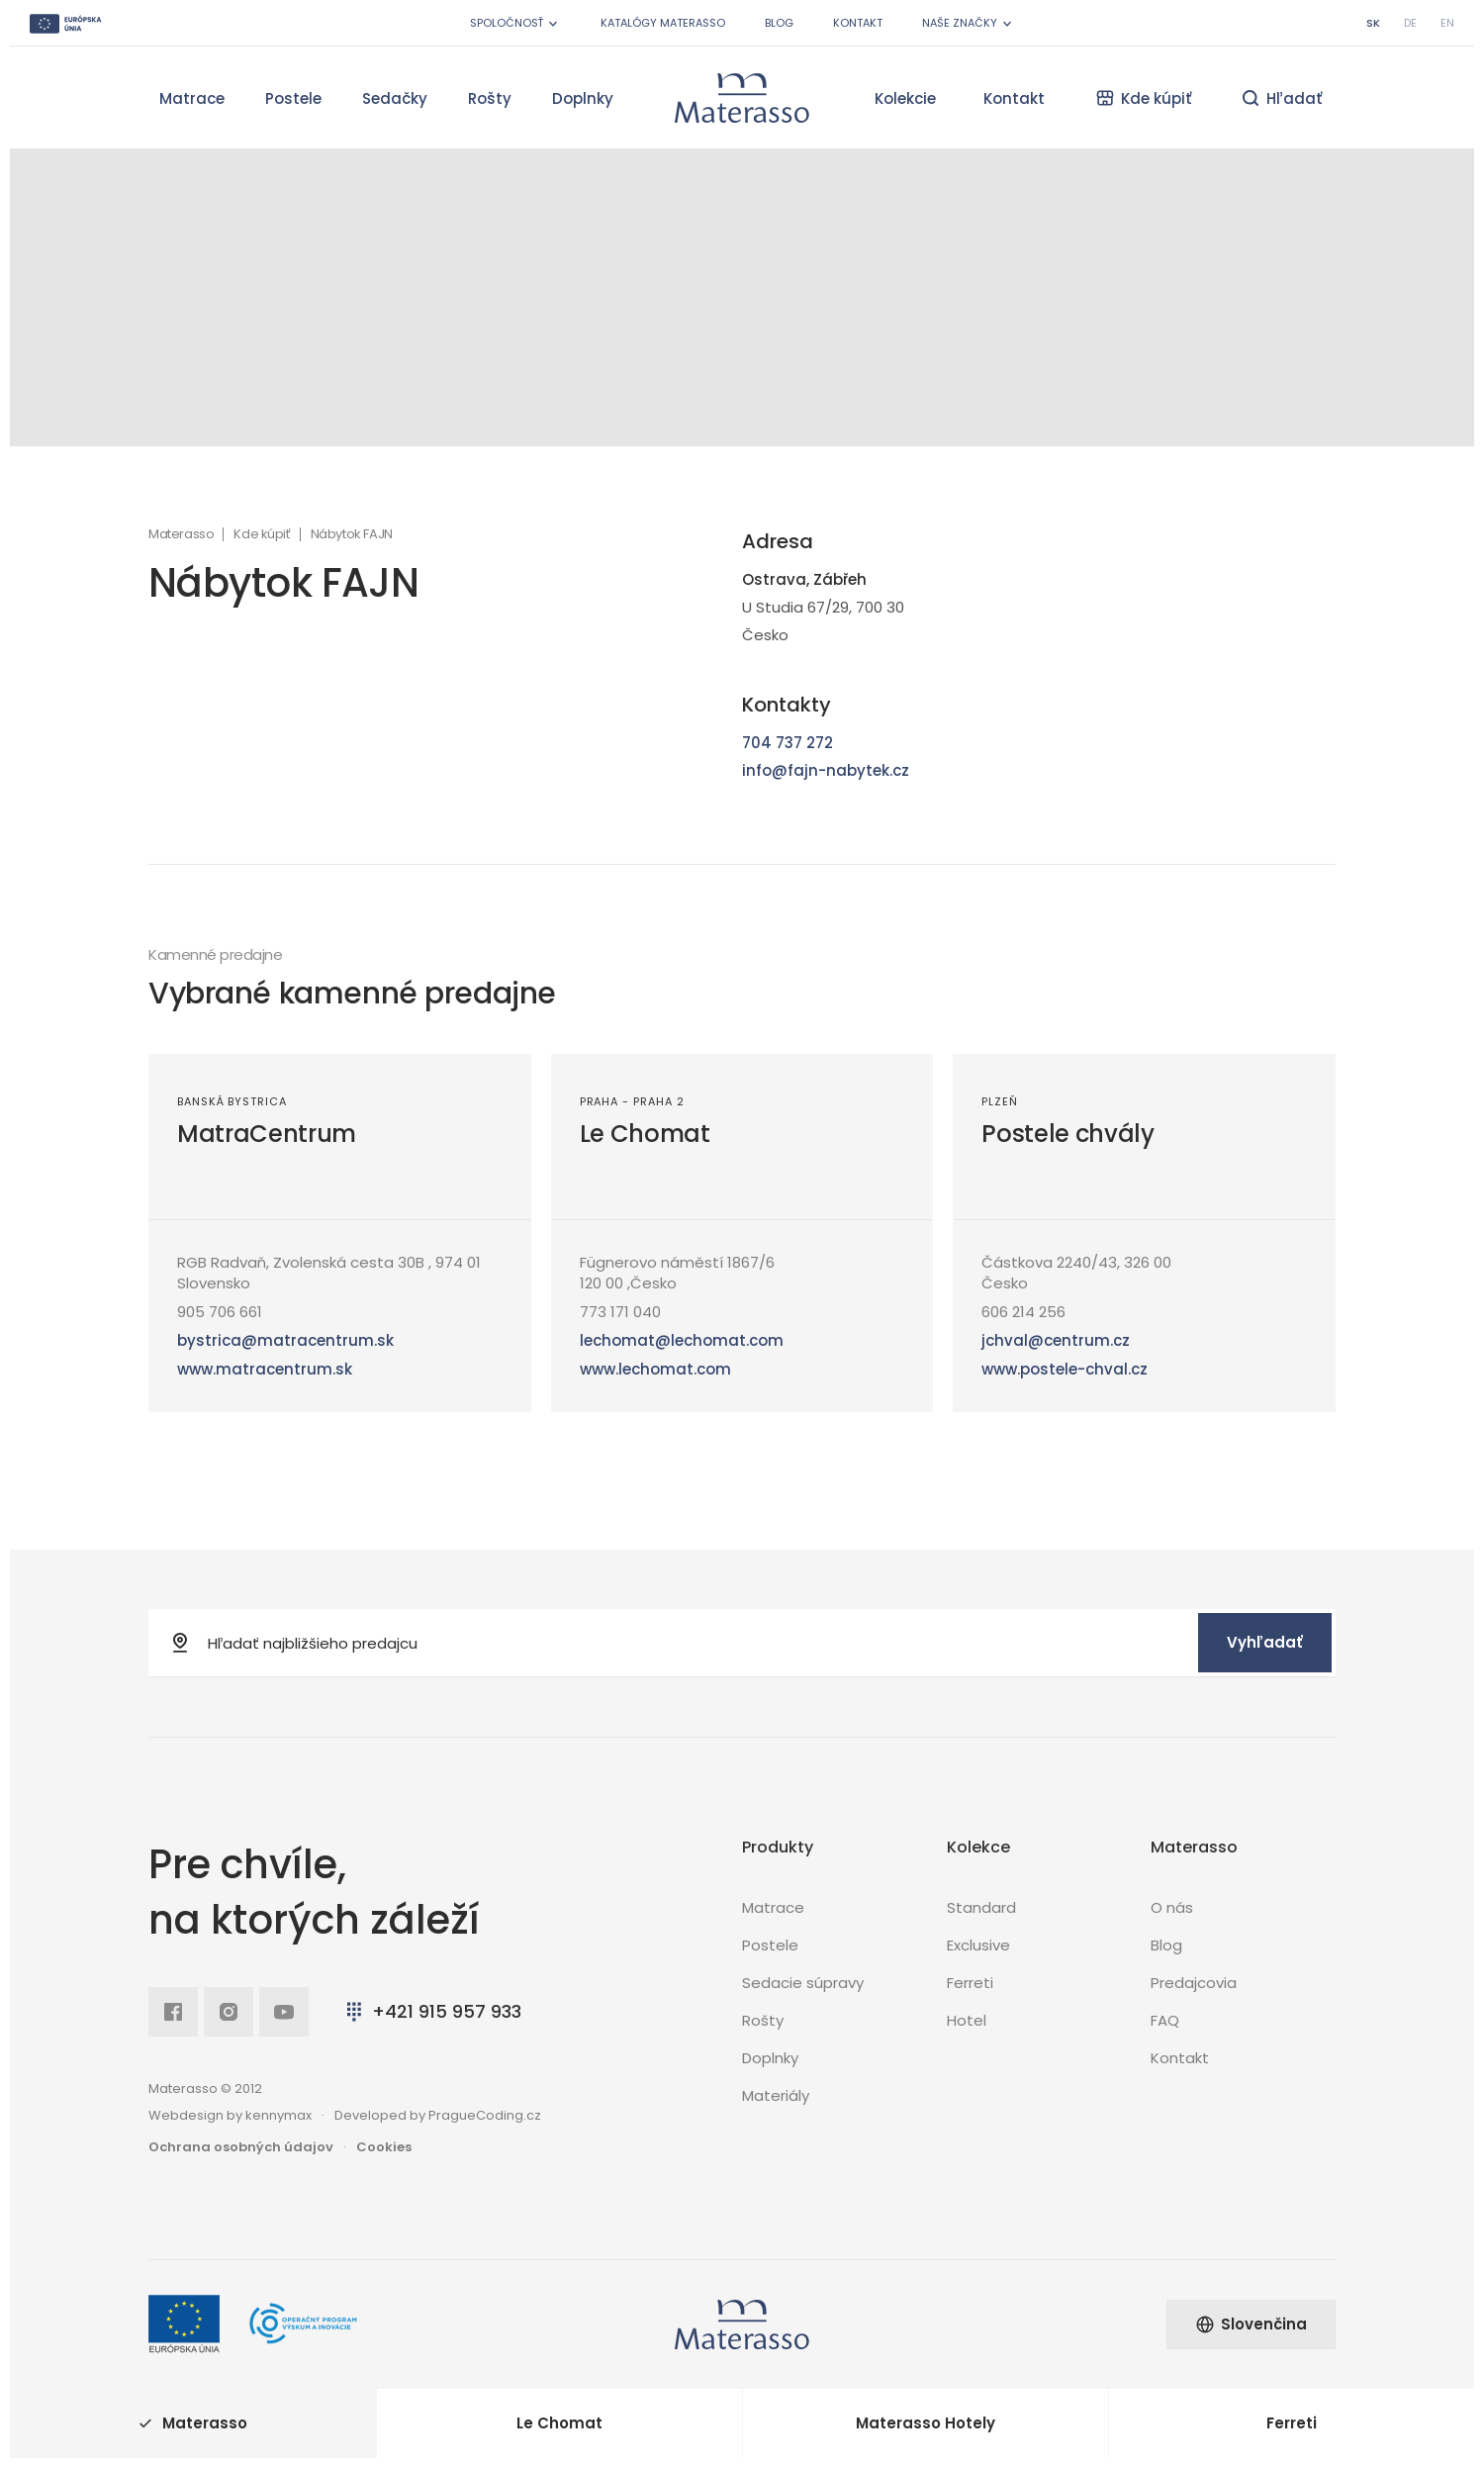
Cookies (384, 2146)
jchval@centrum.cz (1055, 1340)
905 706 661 (219, 1311)
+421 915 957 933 (431, 2011)
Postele (293, 98)
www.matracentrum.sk (264, 1369)
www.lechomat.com (655, 1369)
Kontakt (857, 23)
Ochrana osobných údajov (240, 2146)
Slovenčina (1251, 2324)
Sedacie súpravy (803, 1982)
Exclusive (978, 1945)
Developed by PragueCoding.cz (437, 2115)
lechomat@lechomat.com (682, 1340)
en (1447, 23)
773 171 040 (620, 1311)
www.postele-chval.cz (1064, 1369)
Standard (981, 1907)
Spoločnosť (515, 23)
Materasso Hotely (925, 2423)
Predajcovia (1194, 1982)
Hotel (966, 2020)
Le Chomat (645, 1133)
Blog (779, 23)
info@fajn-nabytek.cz (825, 770)
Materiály (775, 2095)
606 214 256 (1023, 1311)
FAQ (1165, 2020)
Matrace (192, 98)
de (1410, 23)
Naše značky (968, 23)
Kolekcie (905, 98)
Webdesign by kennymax (230, 2115)
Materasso (181, 534)
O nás (1172, 1907)
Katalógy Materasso (663, 23)
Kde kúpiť (261, 534)
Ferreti (970, 1982)
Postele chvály (1067, 1133)
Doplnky (582, 98)
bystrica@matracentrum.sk (285, 1340)
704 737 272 (787, 742)
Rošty (489, 98)
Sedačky (394, 98)
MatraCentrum (266, 1133)
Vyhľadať (1265, 1642)
